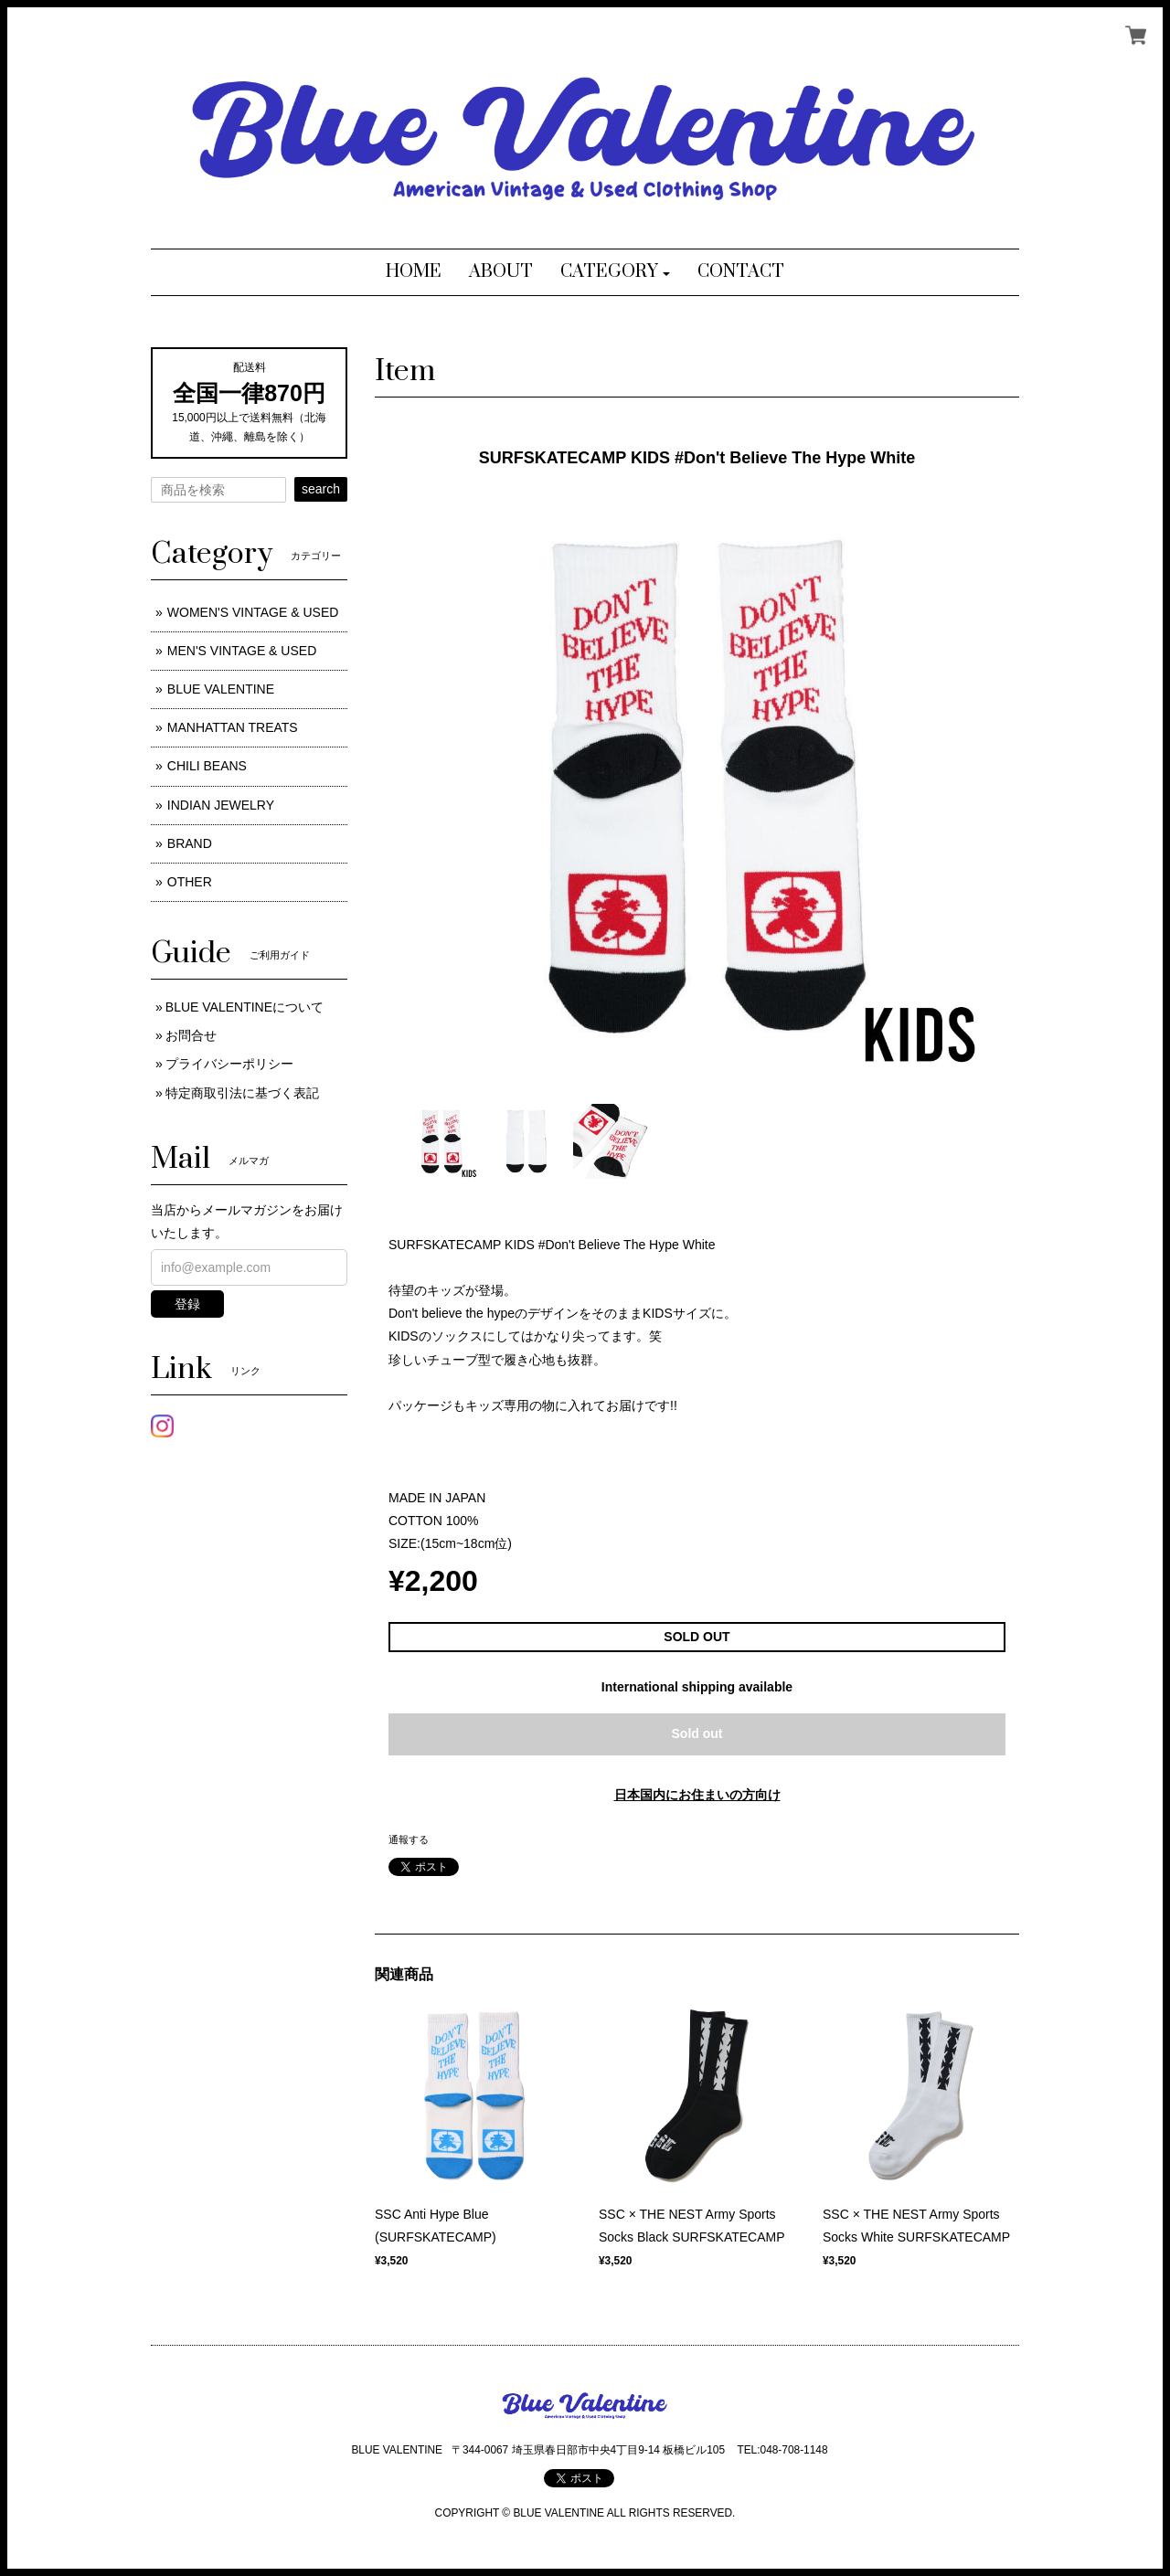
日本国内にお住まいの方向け (697, 1794)
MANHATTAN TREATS (232, 727)
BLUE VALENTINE (220, 689)
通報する (408, 1839)
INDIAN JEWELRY (220, 805)
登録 (187, 1304)
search (321, 489)
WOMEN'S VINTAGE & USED (253, 612)
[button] (616, 272)
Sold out (697, 1733)
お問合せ (191, 1035)
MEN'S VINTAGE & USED (241, 650)
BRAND (189, 843)
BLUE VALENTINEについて (244, 1007)
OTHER (189, 882)
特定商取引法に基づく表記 (242, 1093)
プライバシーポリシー (229, 1063)
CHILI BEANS (207, 765)
